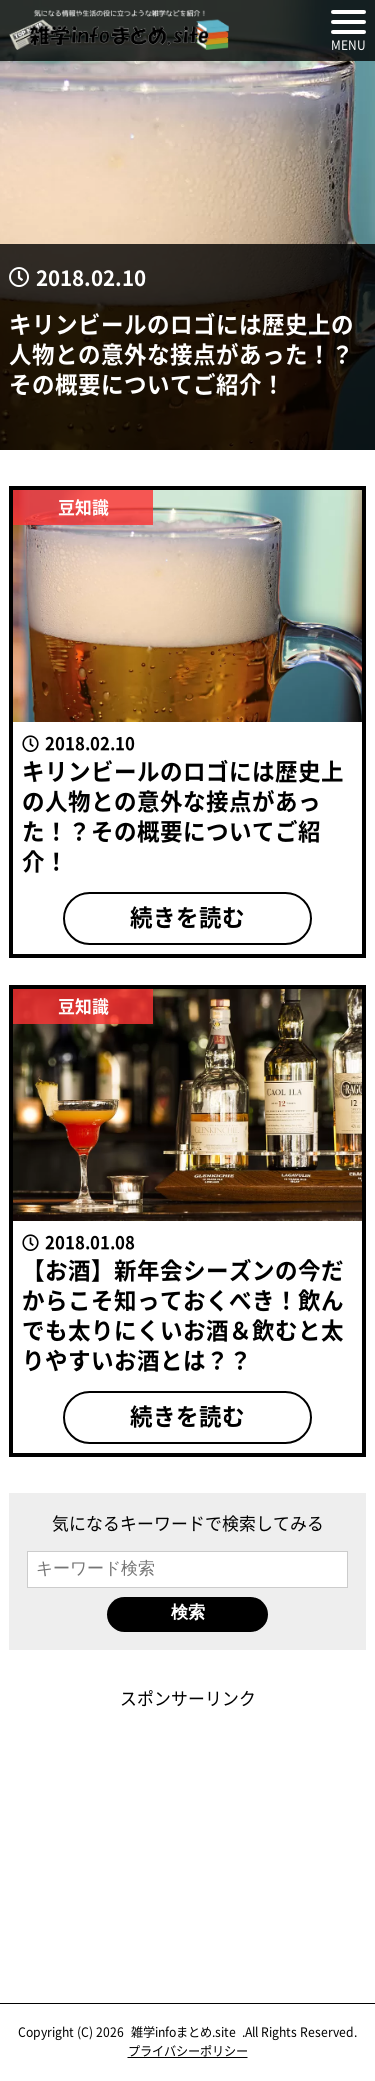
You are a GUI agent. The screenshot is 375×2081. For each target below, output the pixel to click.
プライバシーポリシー (188, 2051)
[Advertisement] (188, 1835)
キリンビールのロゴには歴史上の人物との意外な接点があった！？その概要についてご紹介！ (181, 353)
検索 (188, 1612)
